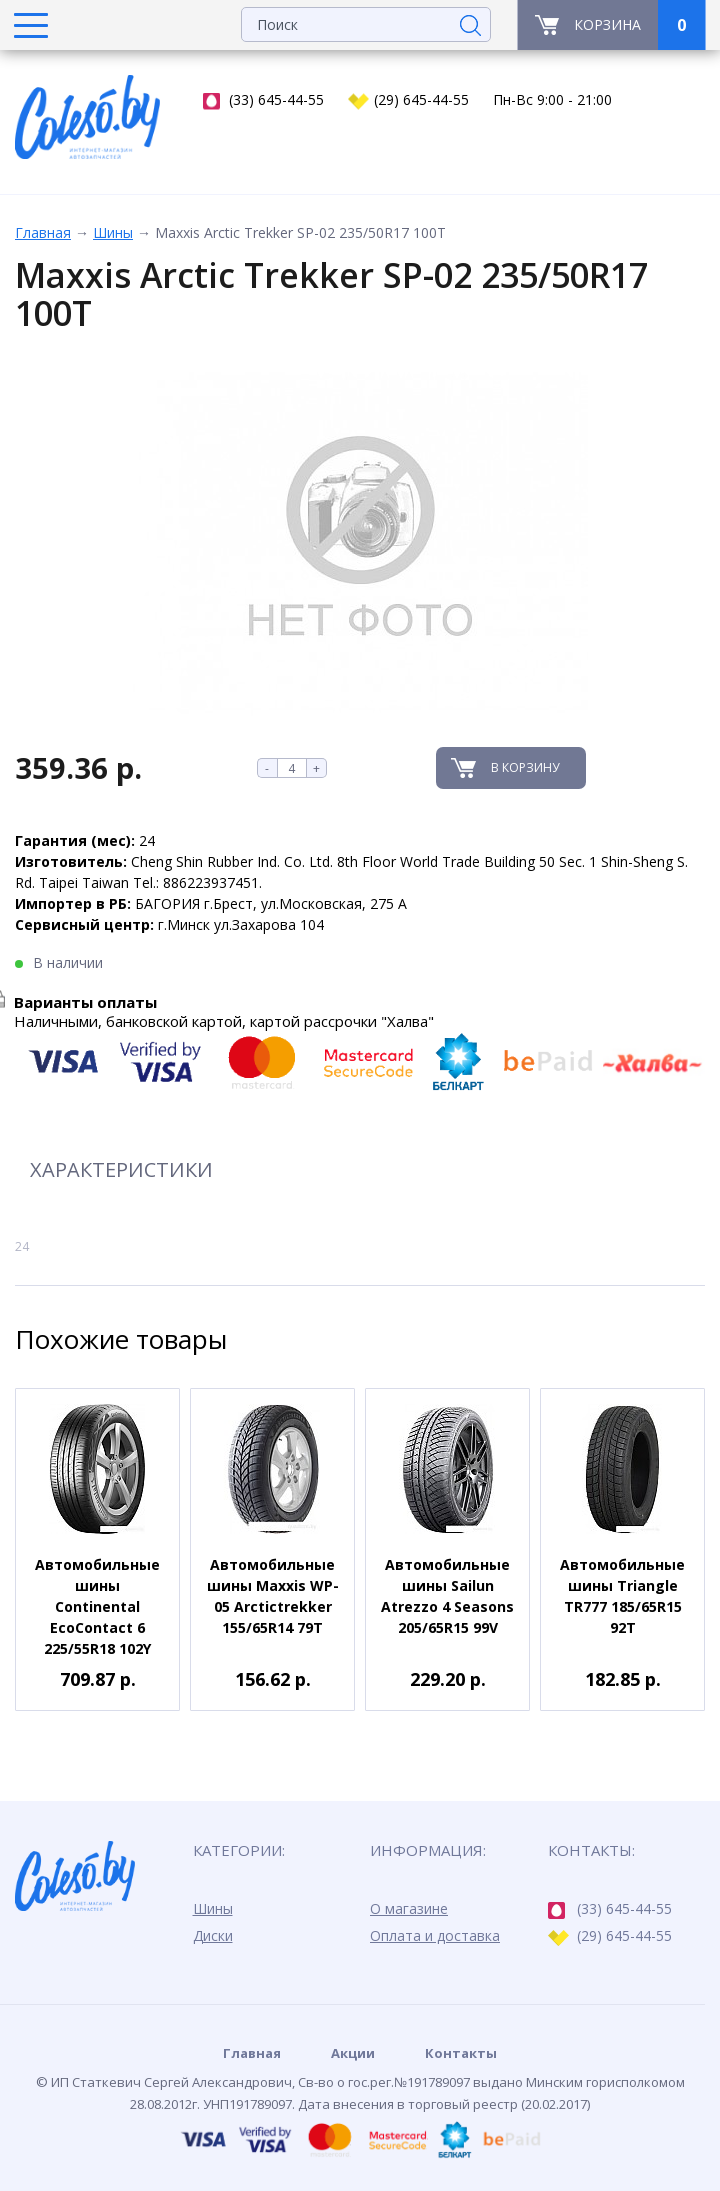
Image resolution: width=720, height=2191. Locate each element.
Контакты (461, 2053)
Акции (353, 2053)
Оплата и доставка (435, 1935)
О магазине (409, 1908)
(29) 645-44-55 (408, 100)
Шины (113, 232)
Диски (213, 1935)
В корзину (525, 767)
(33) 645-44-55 (263, 100)
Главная (43, 232)
